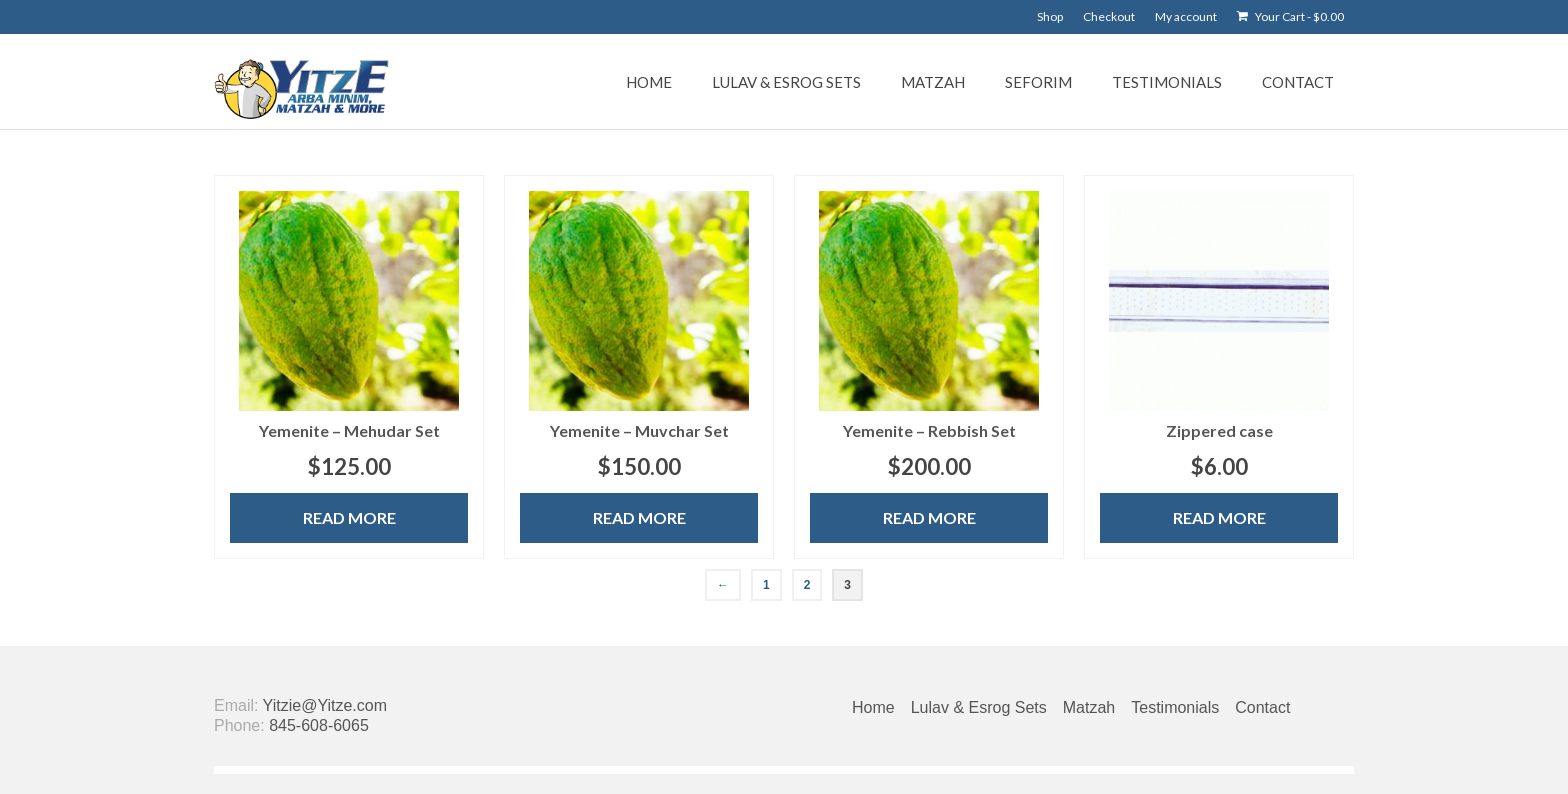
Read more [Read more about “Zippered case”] (1219, 517)
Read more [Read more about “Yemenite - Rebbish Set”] (929, 517)
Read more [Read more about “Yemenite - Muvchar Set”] (639, 517)
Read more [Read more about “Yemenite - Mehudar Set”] (349, 517)
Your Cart (1290, 16)
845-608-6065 (319, 725)
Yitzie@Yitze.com (325, 705)
